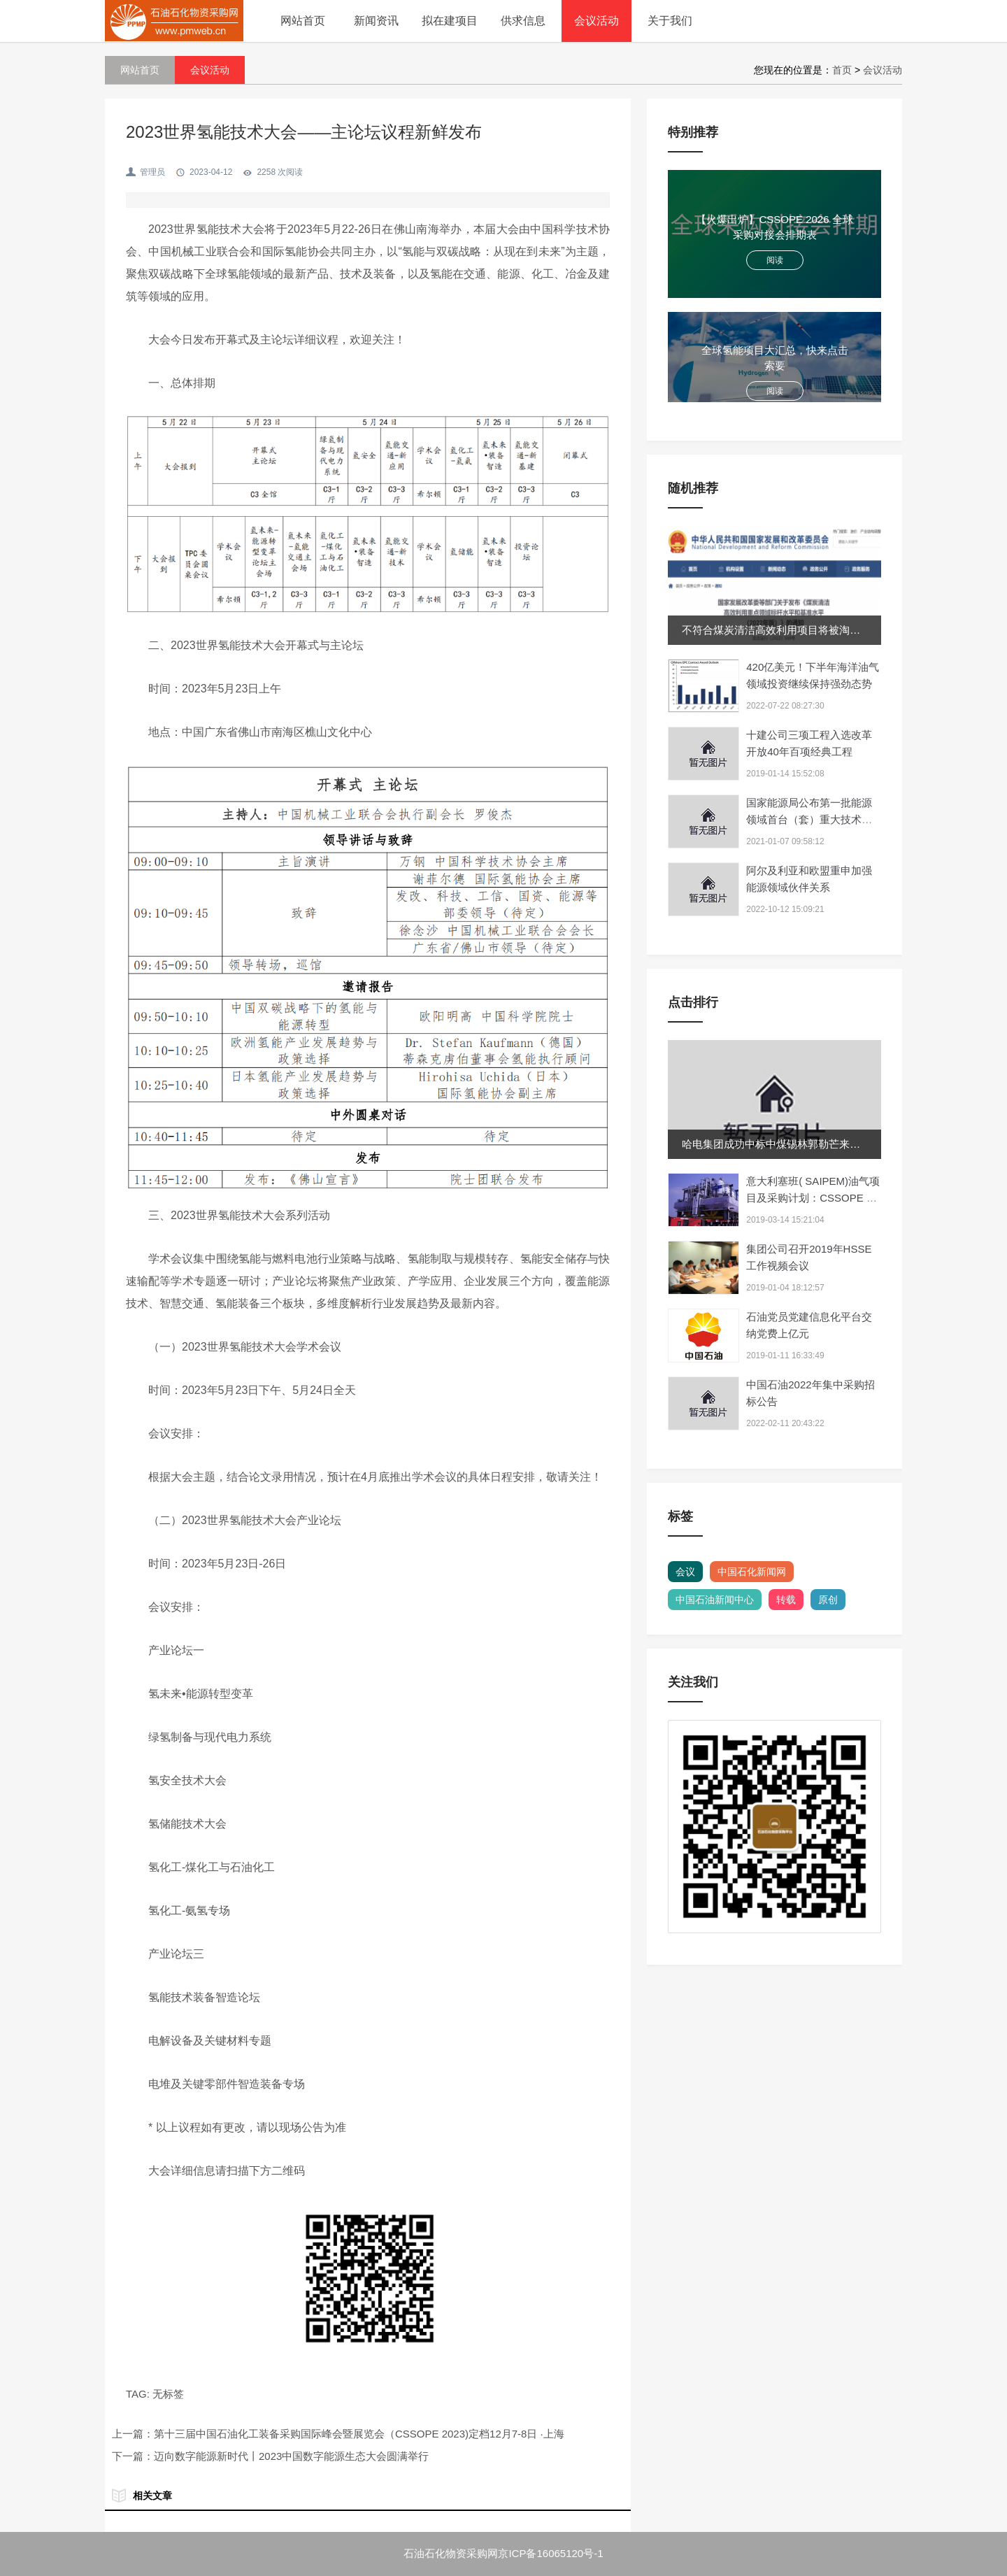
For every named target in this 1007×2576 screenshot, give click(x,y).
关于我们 (670, 21)
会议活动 (596, 21)
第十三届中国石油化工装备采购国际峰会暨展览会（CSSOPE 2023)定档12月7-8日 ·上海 (359, 2434)
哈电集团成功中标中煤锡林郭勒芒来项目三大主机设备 (808, 1144)
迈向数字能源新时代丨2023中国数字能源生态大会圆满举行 (291, 2456)
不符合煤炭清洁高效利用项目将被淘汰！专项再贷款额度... (817, 630)
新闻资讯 (376, 21)
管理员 (152, 172)
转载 (786, 1599)
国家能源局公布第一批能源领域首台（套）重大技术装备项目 (809, 819)
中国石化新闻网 (751, 1571)
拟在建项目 (450, 21)
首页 (842, 70)
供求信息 (523, 21)
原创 (828, 1599)
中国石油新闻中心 (715, 1599)
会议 (685, 1571)
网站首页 (302, 21)
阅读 (774, 260)
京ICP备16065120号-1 (550, 2553)
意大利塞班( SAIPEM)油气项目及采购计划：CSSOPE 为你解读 (813, 1198)
